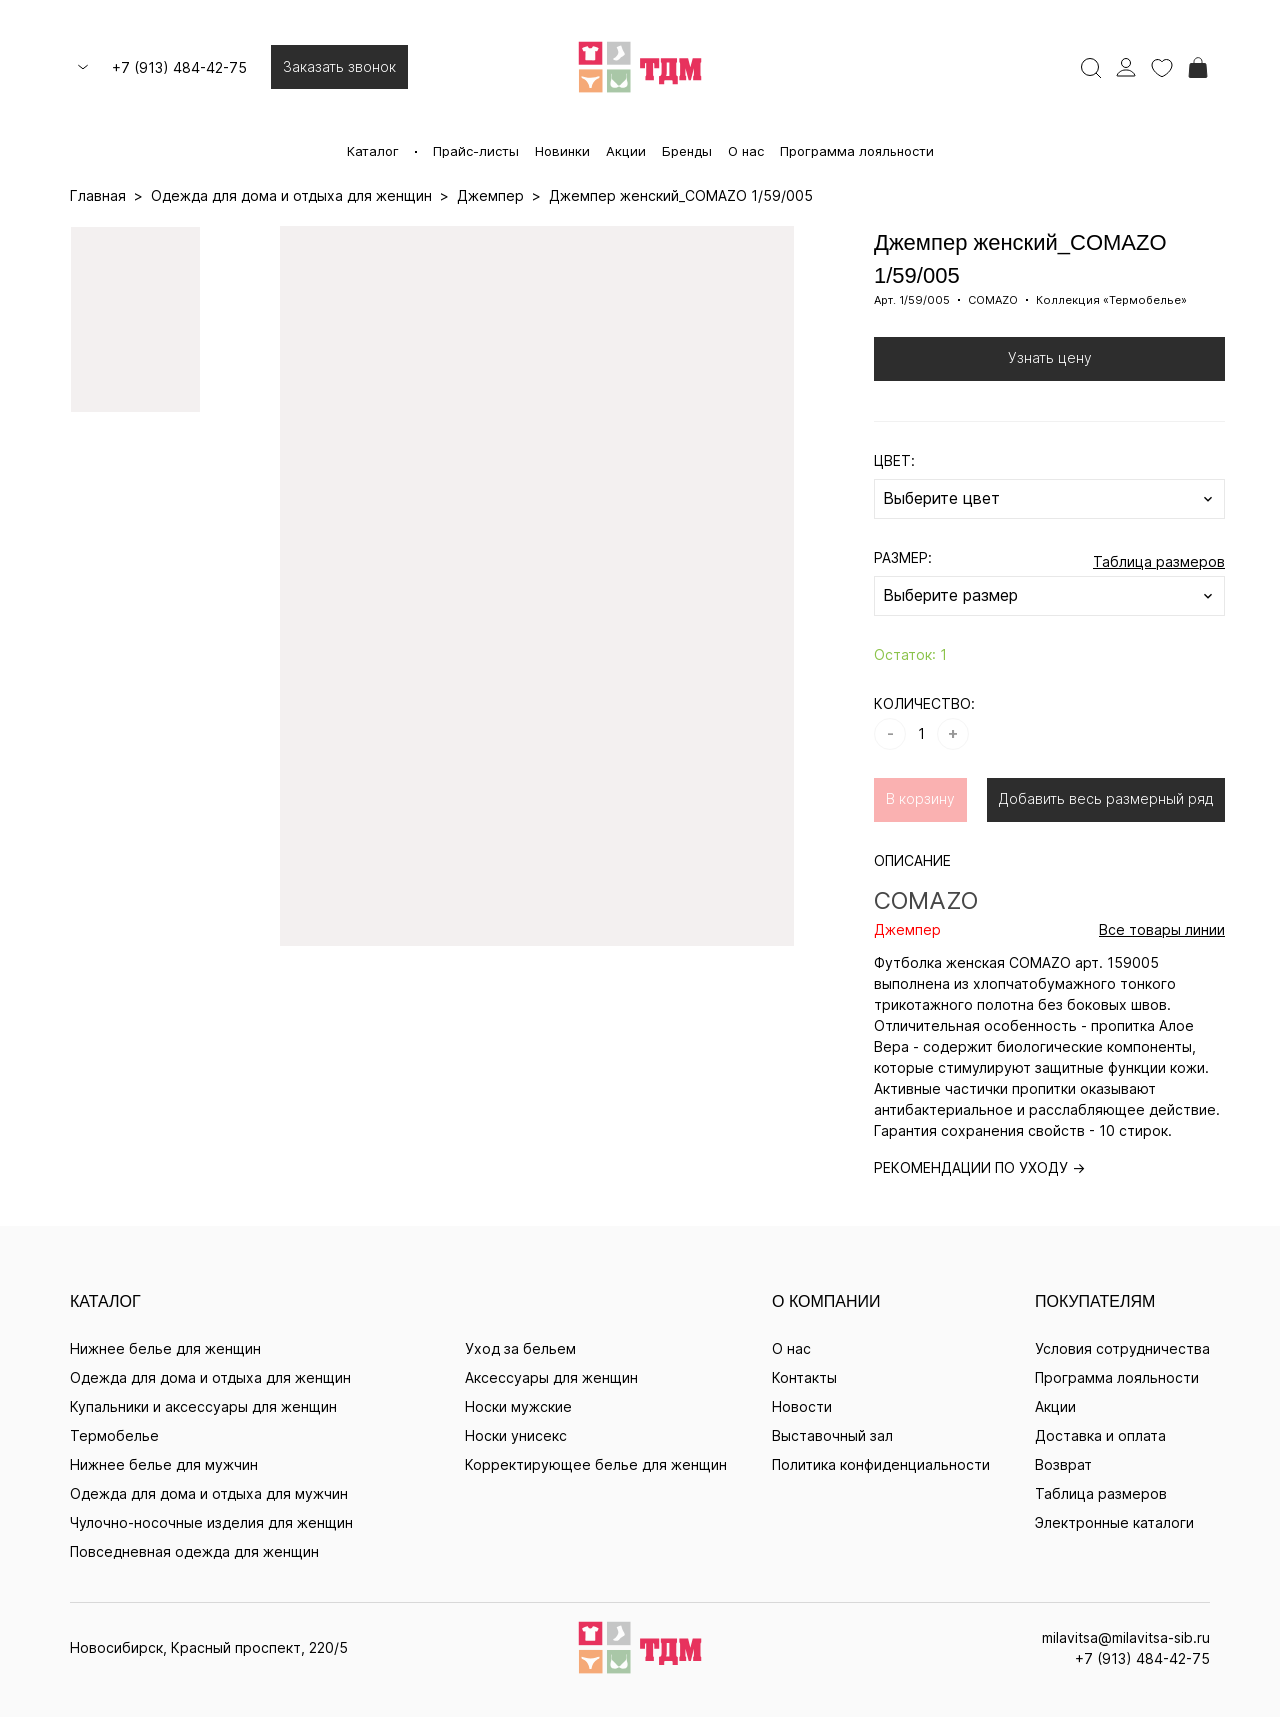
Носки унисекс (516, 1435)
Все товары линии (1162, 929)
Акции (626, 151)
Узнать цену (1050, 357)
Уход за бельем (520, 1348)
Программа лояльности (857, 151)
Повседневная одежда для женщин (194, 1551)
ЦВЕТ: (894, 460)
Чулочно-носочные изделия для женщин (211, 1522)
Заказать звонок (339, 66)
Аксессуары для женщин (551, 1377)
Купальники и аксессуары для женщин (203, 1406)
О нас (746, 151)
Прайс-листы (476, 151)
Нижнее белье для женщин (165, 1348)
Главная (98, 195)
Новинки (562, 151)
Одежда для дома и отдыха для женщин (210, 1377)
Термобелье (114, 1435)
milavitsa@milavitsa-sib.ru (1126, 1637)
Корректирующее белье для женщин (596, 1464)
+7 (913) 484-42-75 (179, 67)
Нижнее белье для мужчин (164, 1464)
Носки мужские (518, 1406)
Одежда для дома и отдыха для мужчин (209, 1493)
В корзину (920, 798)
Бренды (687, 151)
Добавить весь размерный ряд (1106, 798)
